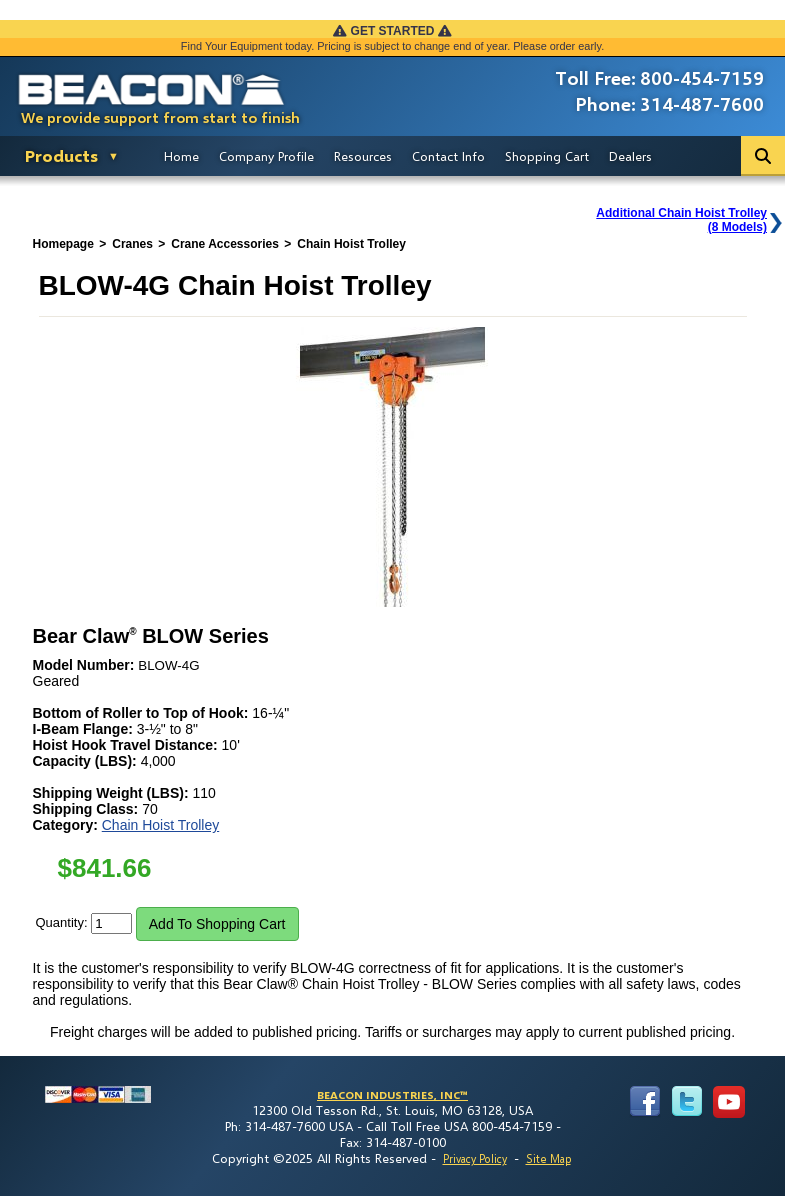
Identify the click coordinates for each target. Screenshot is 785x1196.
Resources (363, 156)
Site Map (548, 1158)
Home (181, 156)
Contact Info (448, 156)
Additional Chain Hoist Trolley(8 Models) (681, 220)
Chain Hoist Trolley (161, 825)
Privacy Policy (475, 1158)
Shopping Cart (547, 156)
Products (61, 155)
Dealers (630, 156)
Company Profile (266, 156)
